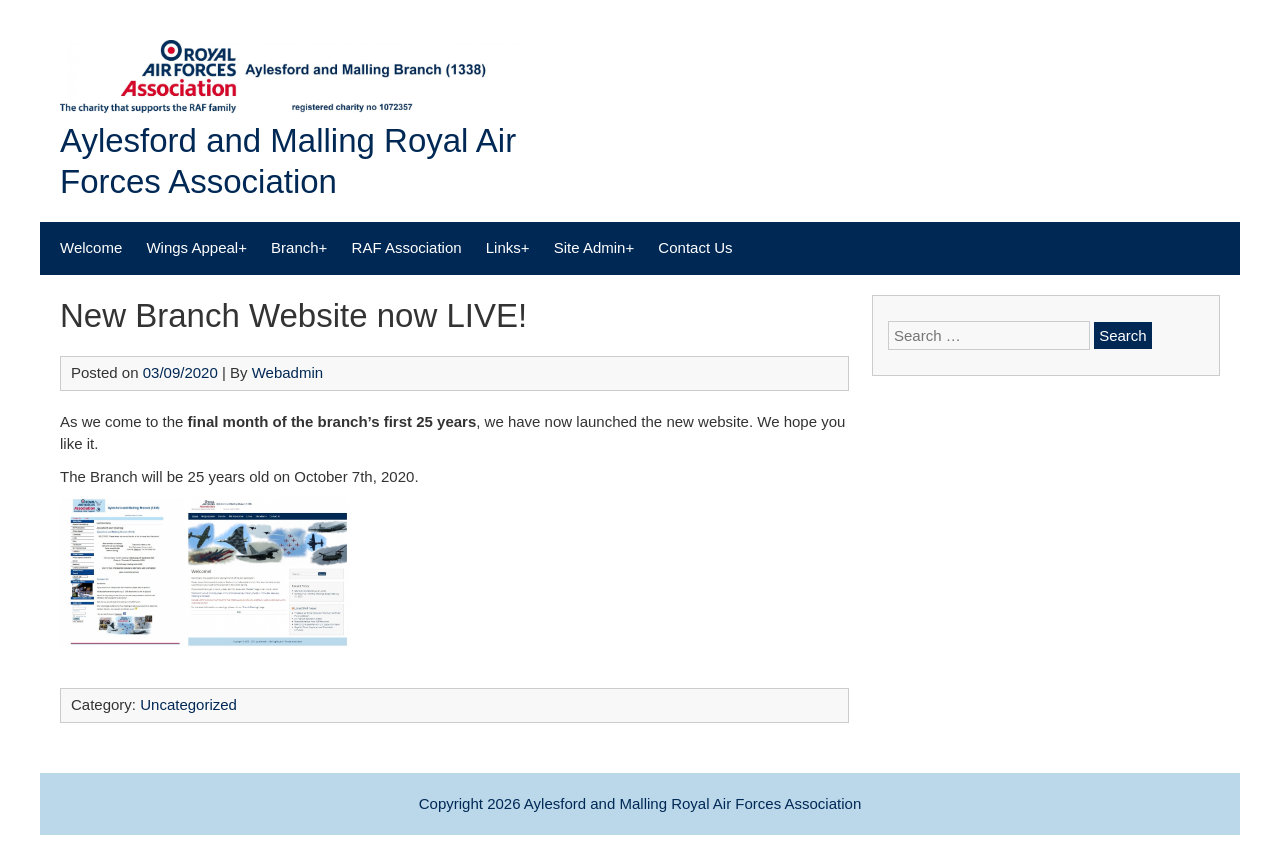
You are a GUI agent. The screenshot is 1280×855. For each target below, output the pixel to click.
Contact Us (695, 247)
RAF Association (407, 247)
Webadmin (287, 372)
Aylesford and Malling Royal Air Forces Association (692, 803)
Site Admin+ (594, 247)
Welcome (91, 247)
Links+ (508, 247)
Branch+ (299, 247)
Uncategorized (188, 704)
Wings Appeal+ (196, 247)
